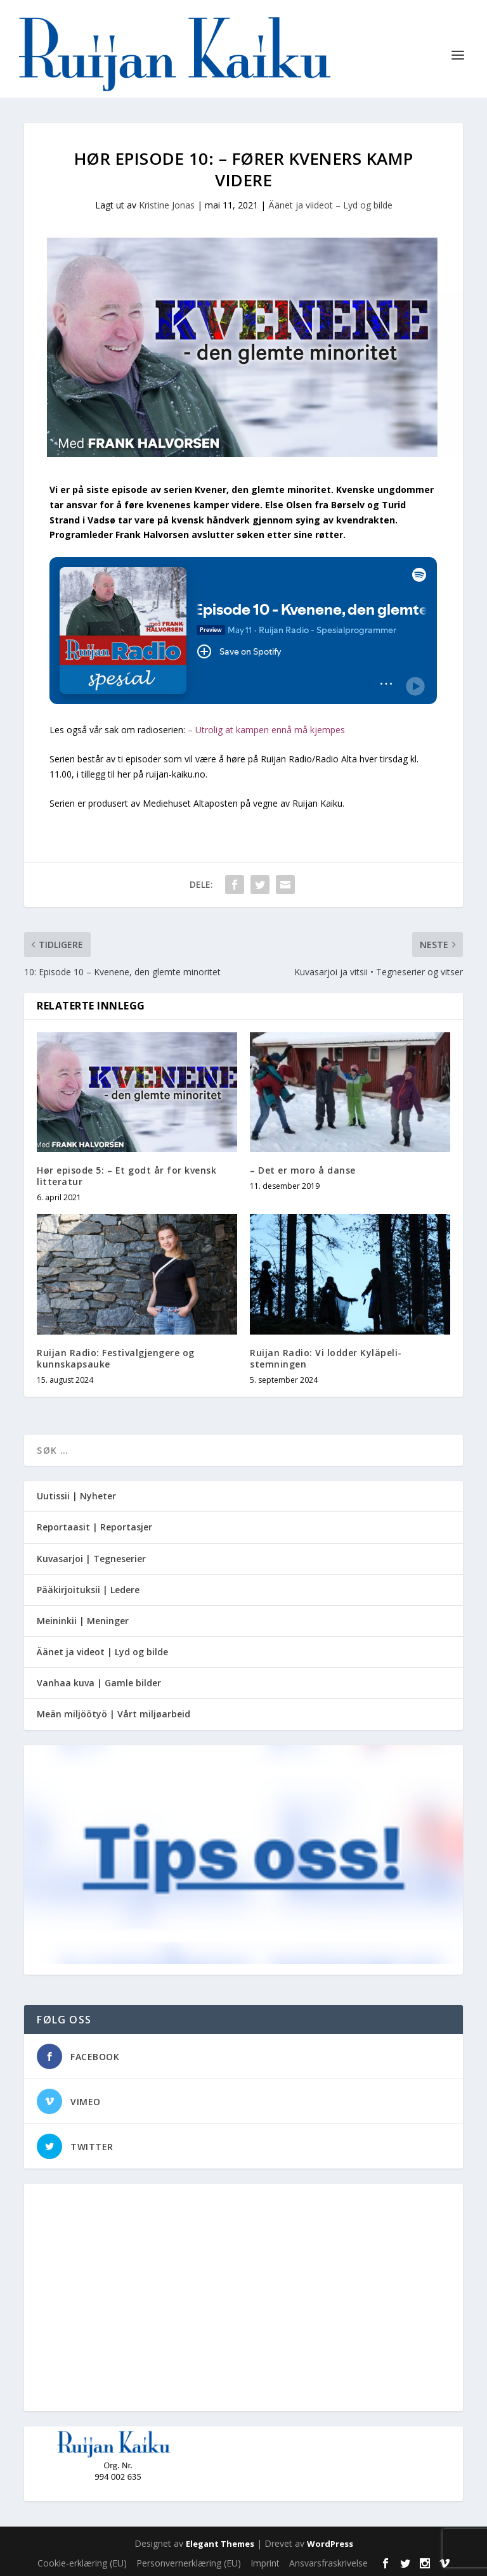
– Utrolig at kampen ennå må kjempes (266, 730)
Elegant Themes (220, 2543)
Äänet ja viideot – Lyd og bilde (330, 205)
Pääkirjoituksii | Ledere (88, 1590)
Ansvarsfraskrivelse (328, 2563)
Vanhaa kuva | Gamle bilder (99, 1683)
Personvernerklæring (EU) (188, 2563)
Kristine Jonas (167, 205)
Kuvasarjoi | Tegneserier (91, 1559)
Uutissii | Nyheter (76, 1496)
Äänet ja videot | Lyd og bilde (102, 1652)
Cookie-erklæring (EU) (82, 2563)
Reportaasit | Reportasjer (94, 1527)
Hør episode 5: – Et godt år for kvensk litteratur (126, 1176)
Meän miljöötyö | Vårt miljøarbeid (113, 1714)
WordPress (330, 2543)
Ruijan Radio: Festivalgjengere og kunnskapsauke (116, 1358)
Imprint (265, 2563)
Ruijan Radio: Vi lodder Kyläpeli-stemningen (326, 1358)
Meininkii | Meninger (83, 1621)
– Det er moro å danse (303, 1170)
